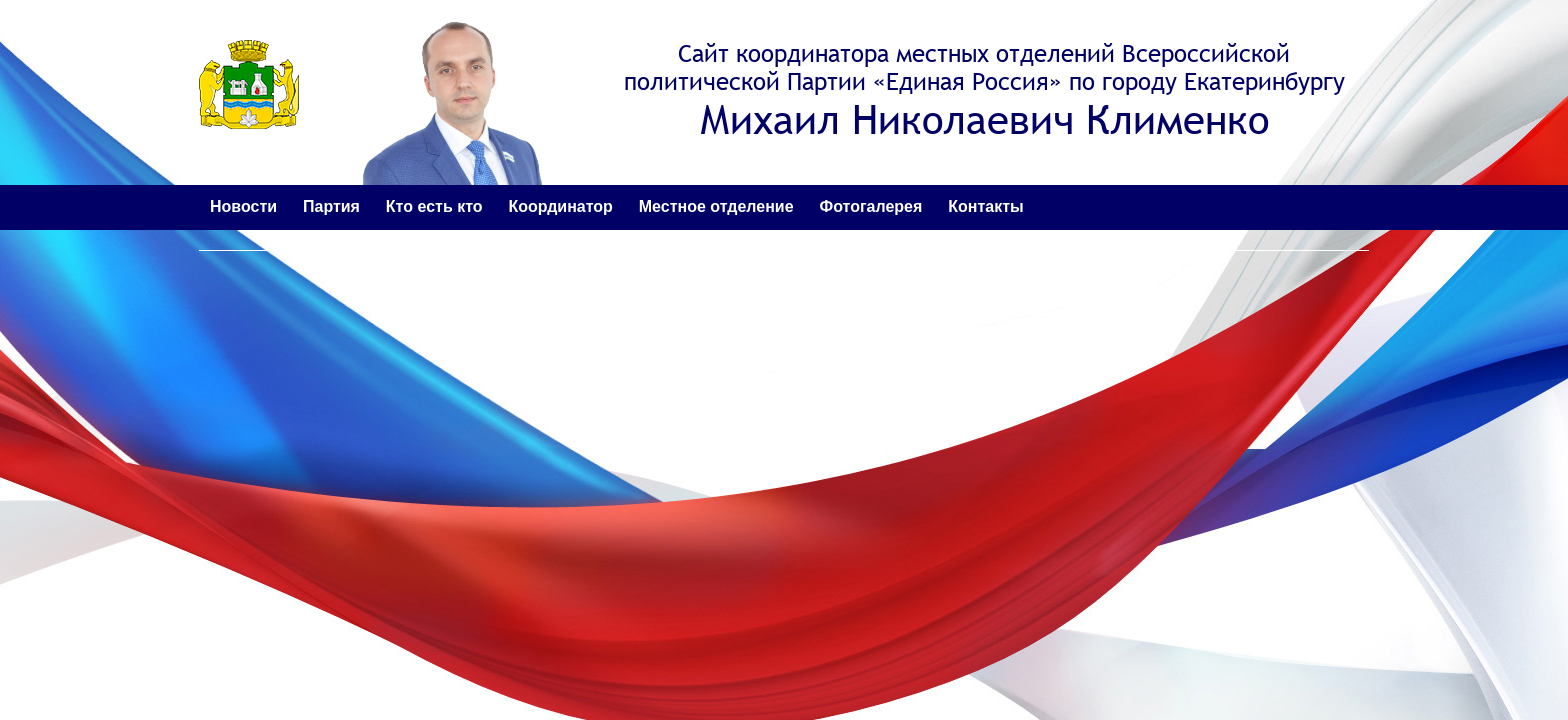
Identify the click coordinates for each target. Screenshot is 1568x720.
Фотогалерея (871, 206)
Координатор (560, 206)
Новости (243, 206)
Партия (331, 206)
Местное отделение (716, 206)
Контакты (985, 206)
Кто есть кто (434, 206)
